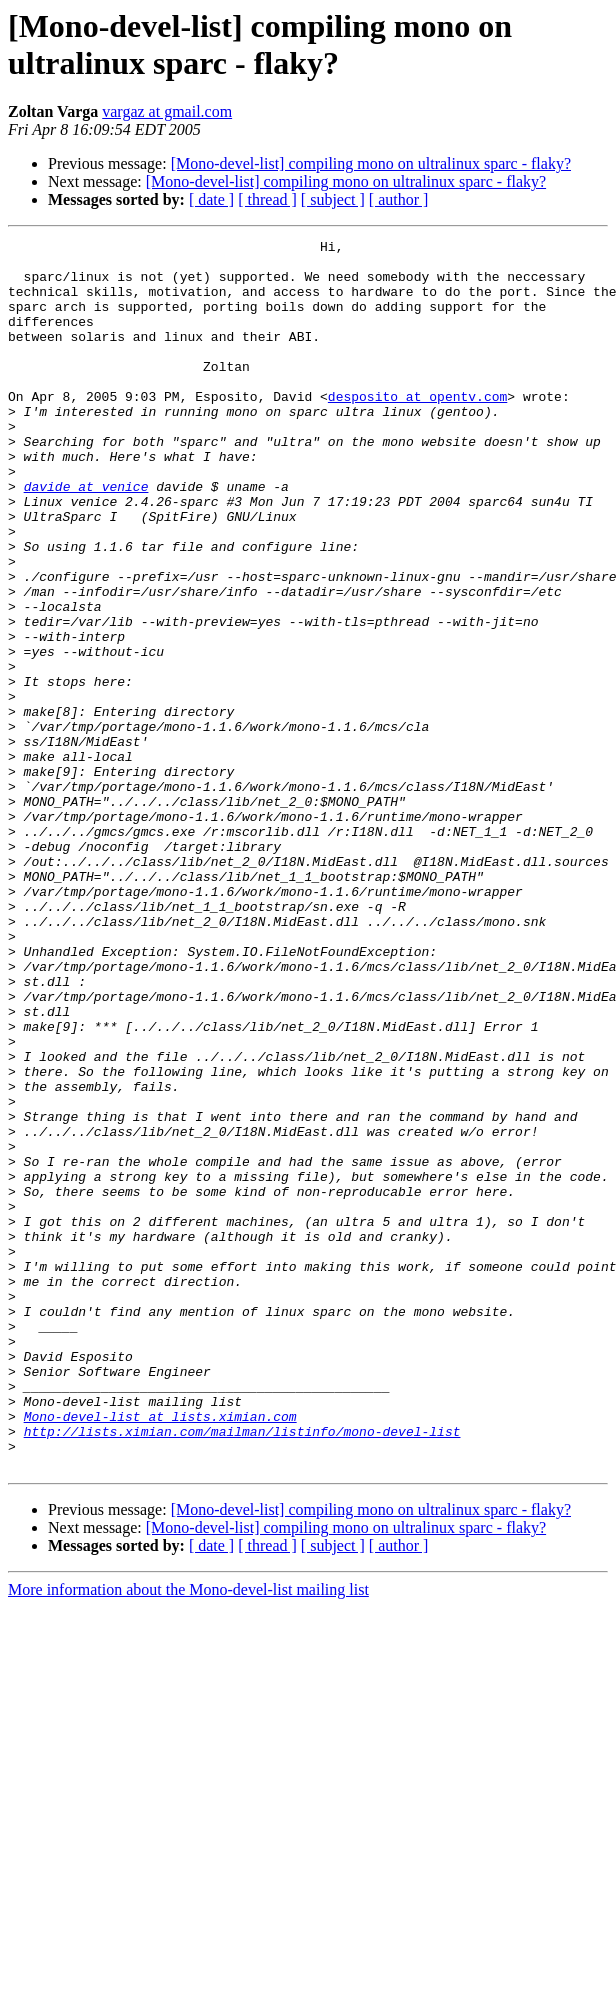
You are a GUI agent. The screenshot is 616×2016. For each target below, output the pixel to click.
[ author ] (399, 199)
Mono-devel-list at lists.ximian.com (160, 1653)
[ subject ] (333, 199)
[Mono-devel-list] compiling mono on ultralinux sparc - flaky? (371, 163)
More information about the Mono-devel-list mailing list (188, 1835)
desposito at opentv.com (417, 429)
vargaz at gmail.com (167, 111)
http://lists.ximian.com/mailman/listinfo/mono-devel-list (242, 1671)
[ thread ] (267, 199)
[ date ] (211, 199)
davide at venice (86, 537)
